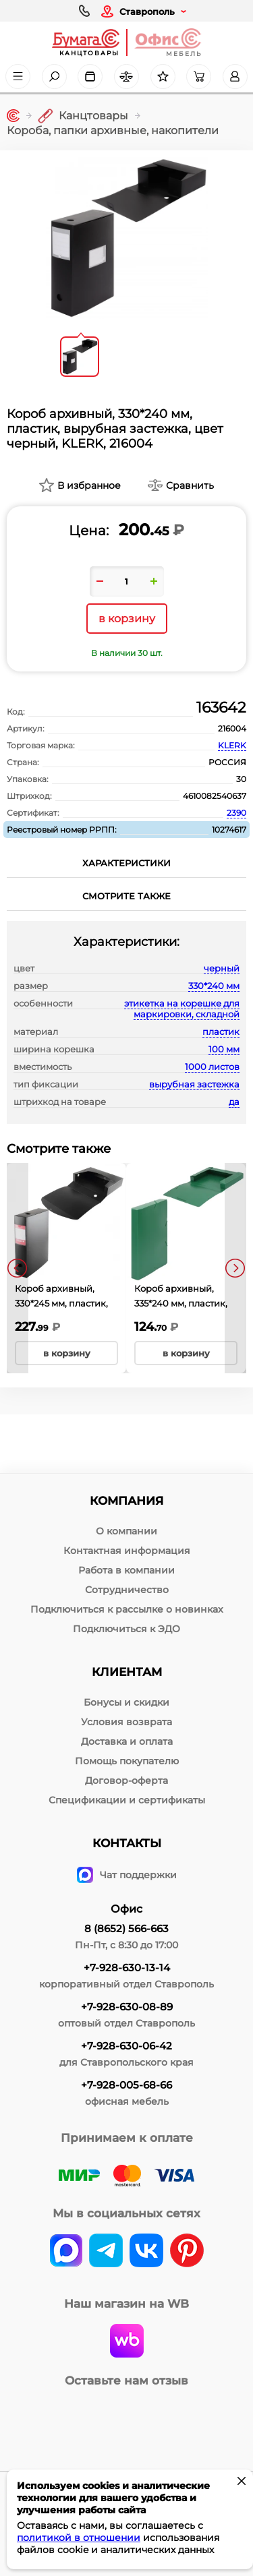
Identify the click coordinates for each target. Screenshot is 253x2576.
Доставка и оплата (127, 1741)
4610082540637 (214, 796)
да (234, 1101)
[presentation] (17, 1268)
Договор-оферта (126, 1780)
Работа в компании (126, 1570)
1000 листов (212, 1066)
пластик (221, 1031)
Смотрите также (126, 896)
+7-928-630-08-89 (127, 2006)
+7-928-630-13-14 (127, 1967)
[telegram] (106, 2252)
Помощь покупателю (127, 1761)
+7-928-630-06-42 (126, 2045)
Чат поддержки (127, 1875)
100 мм (224, 1049)
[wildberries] (127, 2342)
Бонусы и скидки (126, 1702)
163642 (221, 707)
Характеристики (126, 863)
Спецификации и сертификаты (127, 1800)
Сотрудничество (127, 1590)
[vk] (66, 2251)
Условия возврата (126, 1722)
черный (222, 968)
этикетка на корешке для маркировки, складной (182, 1008)
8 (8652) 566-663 (126, 1928)
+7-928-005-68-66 (126, 2084)
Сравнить (190, 485)
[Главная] (13, 115)
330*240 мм (214, 985)
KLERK (232, 745)
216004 (232, 728)
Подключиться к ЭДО (126, 1629)
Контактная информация (126, 1551)
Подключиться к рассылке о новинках (126, 1609)
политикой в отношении (78, 2538)
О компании (126, 1531)
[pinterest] (187, 2252)
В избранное (89, 485)
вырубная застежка (194, 1084)
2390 (236, 813)
